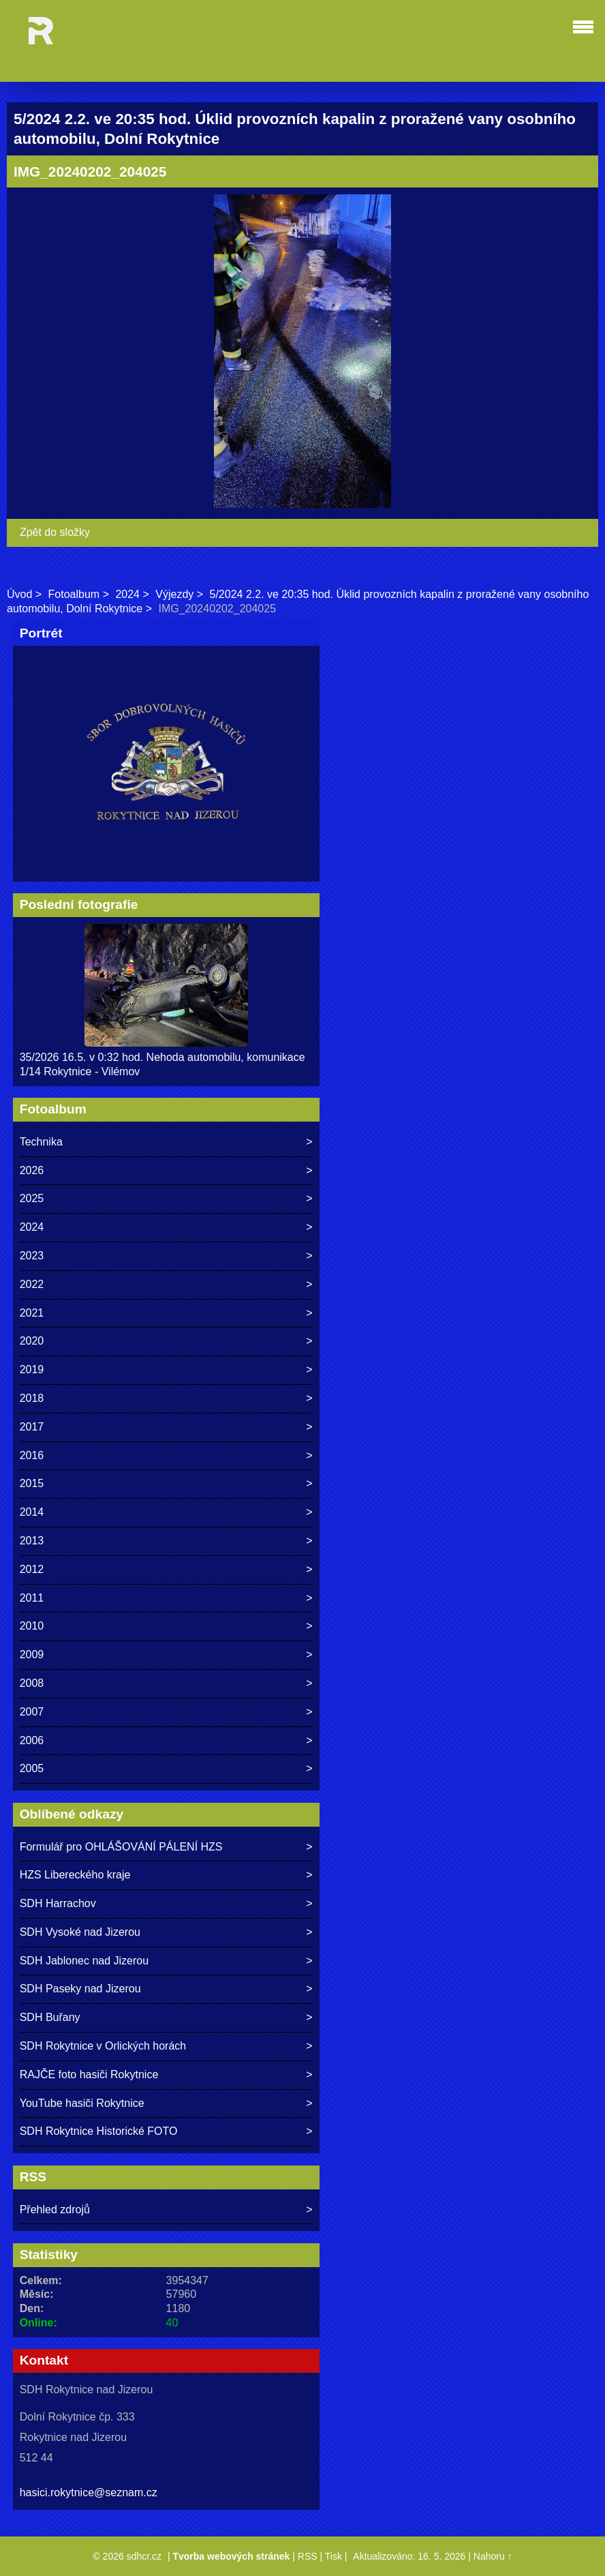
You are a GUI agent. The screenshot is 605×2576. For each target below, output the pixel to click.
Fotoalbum (74, 594)
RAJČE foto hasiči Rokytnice (89, 2074)
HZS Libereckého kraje (75, 1875)
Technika (41, 1142)
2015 (32, 1483)
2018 (32, 1398)
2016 (32, 1455)
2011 (32, 1598)
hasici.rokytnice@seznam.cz (88, 2492)
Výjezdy (174, 594)
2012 (32, 1569)
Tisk (333, 2556)
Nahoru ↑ (493, 2556)
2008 (32, 1683)
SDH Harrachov (58, 1903)
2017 (32, 1427)
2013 (32, 1540)
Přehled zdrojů (55, 2209)
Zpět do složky (55, 532)
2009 (32, 1654)
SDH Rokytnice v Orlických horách (103, 2046)
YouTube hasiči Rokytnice (82, 2103)
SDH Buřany (50, 2017)
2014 (32, 1512)
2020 (32, 1341)
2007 (32, 1712)
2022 (32, 1284)
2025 (32, 1198)
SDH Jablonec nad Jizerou (84, 1960)
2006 (32, 1740)
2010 (32, 1626)
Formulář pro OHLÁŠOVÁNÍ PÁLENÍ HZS (121, 1847)
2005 (32, 1768)
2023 (32, 1255)
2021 (32, 1313)
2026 (32, 1170)
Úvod (19, 594)
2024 (127, 594)
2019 (32, 1369)
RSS (307, 2556)
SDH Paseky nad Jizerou (80, 1988)
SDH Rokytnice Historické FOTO (99, 2131)
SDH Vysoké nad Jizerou (80, 1932)
